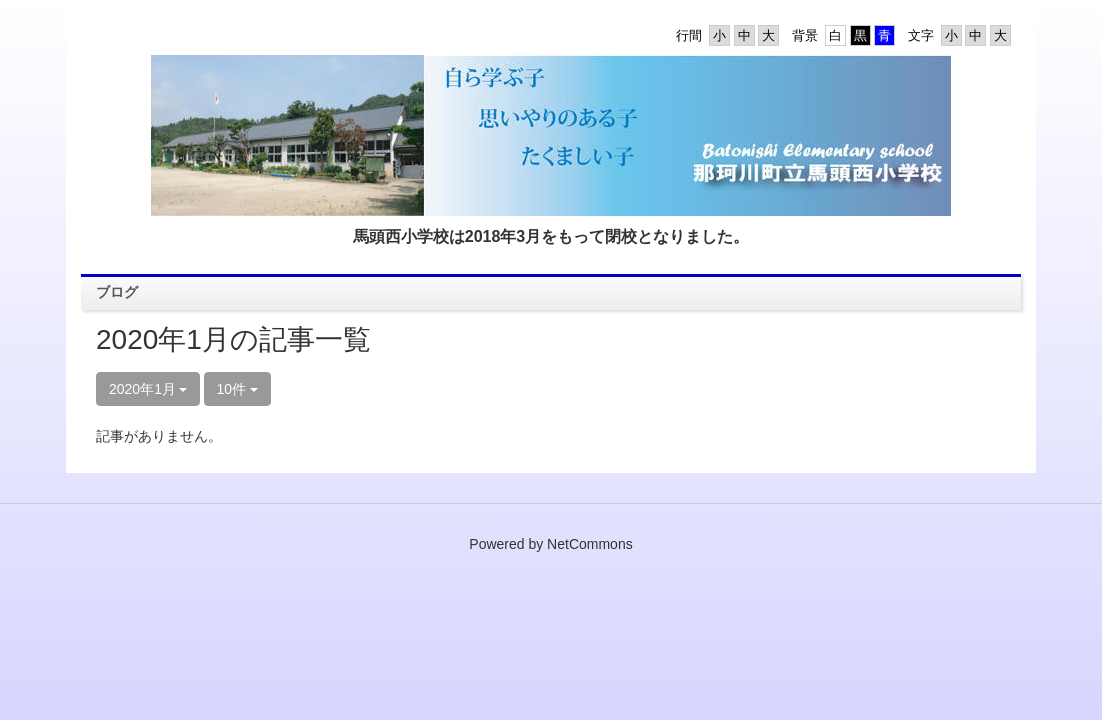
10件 (237, 389)
